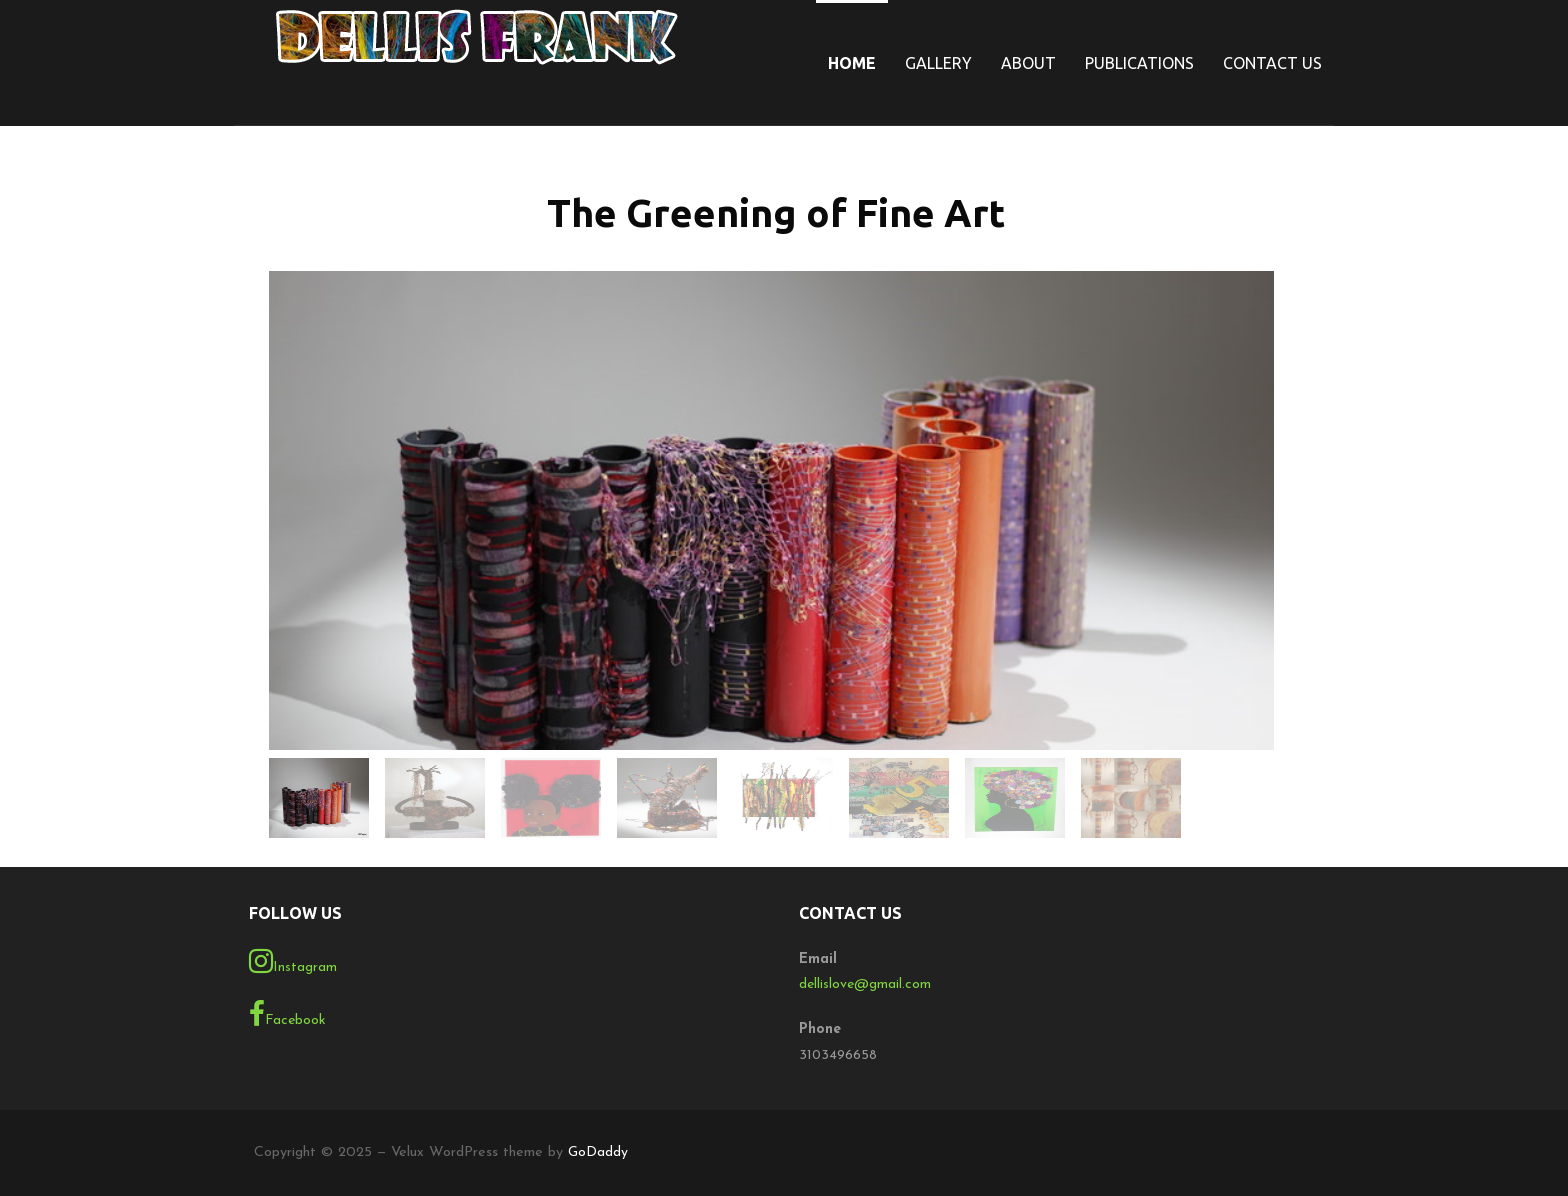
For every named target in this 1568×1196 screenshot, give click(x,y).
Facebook (287, 1014)
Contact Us (1272, 63)
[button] (771, 501)
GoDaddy (598, 1152)
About (1028, 63)
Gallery (938, 63)
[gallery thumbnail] (319, 798)
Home (852, 63)
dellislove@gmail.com (865, 984)
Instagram (293, 961)
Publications (1139, 63)
